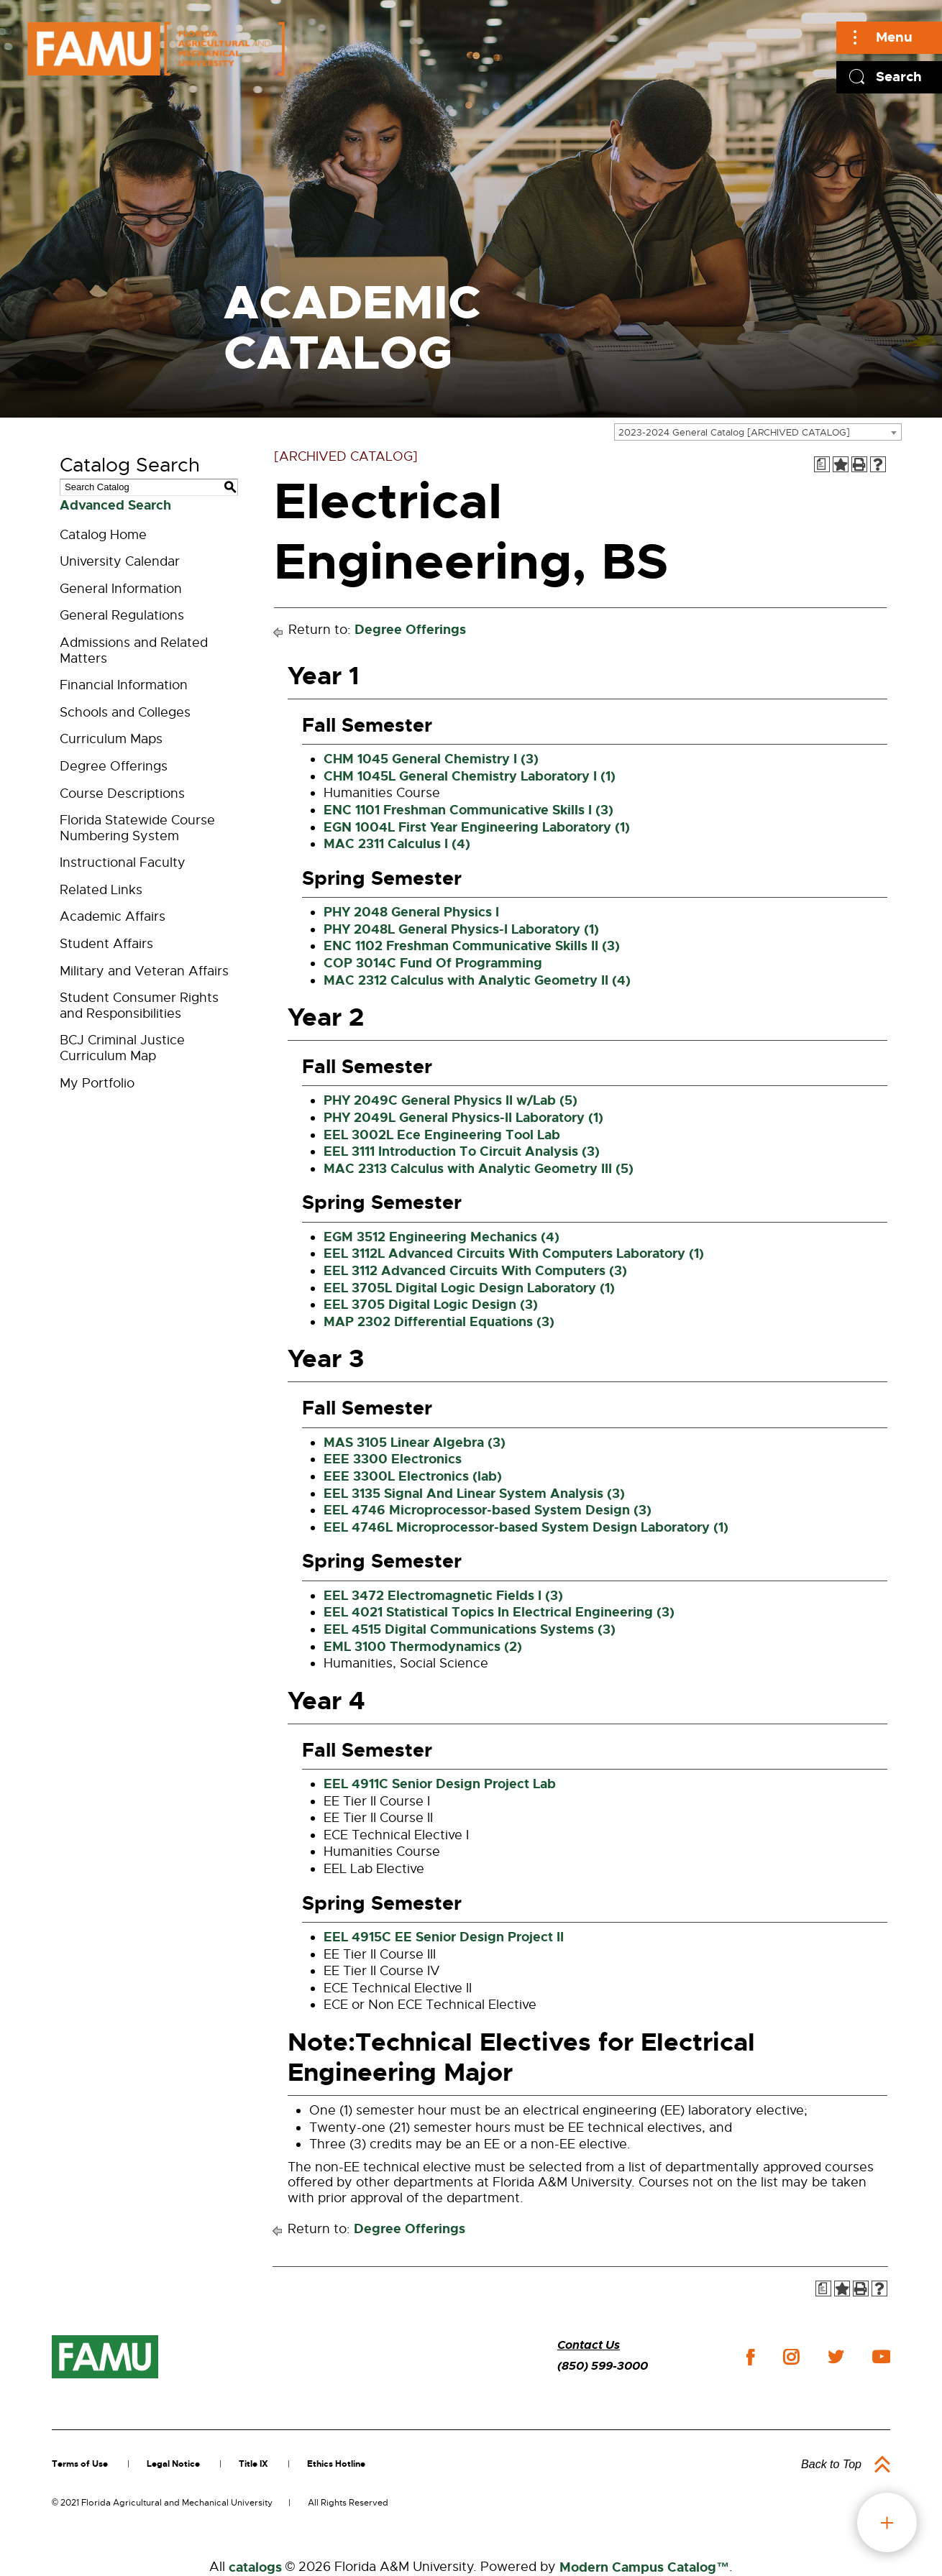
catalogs (255, 2567)
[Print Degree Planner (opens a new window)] (822, 464)
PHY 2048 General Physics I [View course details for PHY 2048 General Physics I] (411, 912)
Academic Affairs (112, 916)
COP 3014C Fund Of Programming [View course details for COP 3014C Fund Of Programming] (433, 963)
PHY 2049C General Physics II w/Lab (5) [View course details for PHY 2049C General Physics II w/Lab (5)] (450, 1100)
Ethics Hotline (336, 2464)
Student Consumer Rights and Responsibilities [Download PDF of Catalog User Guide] (139, 1005)
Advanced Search (115, 505)
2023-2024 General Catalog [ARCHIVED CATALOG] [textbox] (734, 432)
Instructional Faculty (123, 862)
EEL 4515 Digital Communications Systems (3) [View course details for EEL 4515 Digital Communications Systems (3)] (470, 1629)
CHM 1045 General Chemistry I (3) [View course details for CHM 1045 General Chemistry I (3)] (431, 759)
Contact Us (588, 2345)
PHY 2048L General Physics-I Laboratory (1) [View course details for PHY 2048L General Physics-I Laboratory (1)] (461, 929)
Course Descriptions (122, 793)
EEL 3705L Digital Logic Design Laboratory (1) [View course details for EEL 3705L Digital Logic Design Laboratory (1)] (469, 1288)
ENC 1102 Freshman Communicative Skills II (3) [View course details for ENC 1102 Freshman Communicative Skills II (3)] (472, 945)
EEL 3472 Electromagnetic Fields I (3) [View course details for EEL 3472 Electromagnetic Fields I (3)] (443, 1595)
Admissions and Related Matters (134, 650)
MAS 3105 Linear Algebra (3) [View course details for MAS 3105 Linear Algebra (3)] (415, 1442)
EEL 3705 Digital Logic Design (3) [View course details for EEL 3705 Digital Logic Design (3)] (431, 1304)
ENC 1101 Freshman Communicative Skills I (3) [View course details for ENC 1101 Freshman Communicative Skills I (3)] (468, 810)
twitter (835, 2356)
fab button (887, 2522)
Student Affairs (106, 944)
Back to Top (831, 2464)
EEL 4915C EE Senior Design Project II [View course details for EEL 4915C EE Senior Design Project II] (444, 1937)
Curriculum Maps (111, 739)
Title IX (253, 2464)
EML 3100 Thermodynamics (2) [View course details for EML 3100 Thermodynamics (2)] (423, 1646)
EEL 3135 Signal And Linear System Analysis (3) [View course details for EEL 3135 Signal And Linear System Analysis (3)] (474, 1493)
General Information (121, 589)
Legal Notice (173, 2464)
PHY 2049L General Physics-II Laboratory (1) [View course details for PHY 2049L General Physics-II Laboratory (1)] (463, 1117)
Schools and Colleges (125, 712)
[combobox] (758, 432)
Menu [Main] (894, 37)
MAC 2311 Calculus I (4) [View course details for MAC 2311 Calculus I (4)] (397, 843)
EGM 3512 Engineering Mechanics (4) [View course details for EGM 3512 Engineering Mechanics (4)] (441, 1237)
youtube (881, 2356)
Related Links (101, 890)
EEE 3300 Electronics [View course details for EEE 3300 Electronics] (393, 1459)
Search (899, 77)
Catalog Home (103, 535)
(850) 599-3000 (602, 2366)
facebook (750, 2357)
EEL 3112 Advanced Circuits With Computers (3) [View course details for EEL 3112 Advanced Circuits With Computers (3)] (475, 1270)
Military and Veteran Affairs (144, 971)
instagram (791, 2357)
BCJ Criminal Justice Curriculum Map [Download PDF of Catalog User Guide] (122, 1048)
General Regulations (122, 615)
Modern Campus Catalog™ (644, 2567)
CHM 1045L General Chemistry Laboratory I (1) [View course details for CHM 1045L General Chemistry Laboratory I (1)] (470, 776)
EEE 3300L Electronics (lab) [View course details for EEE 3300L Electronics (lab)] (413, 1476)
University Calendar (120, 561)
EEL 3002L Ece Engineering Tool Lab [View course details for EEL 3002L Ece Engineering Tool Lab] (442, 1135)
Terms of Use (80, 2464)
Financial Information (124, 685)
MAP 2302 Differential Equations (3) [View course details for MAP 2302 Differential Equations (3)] (439, 1321)
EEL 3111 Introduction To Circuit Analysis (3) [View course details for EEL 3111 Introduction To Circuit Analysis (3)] (462, 1151)
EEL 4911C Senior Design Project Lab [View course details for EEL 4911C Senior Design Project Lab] (440, 1784)
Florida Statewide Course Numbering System (137, 828)
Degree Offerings (114, 766)
